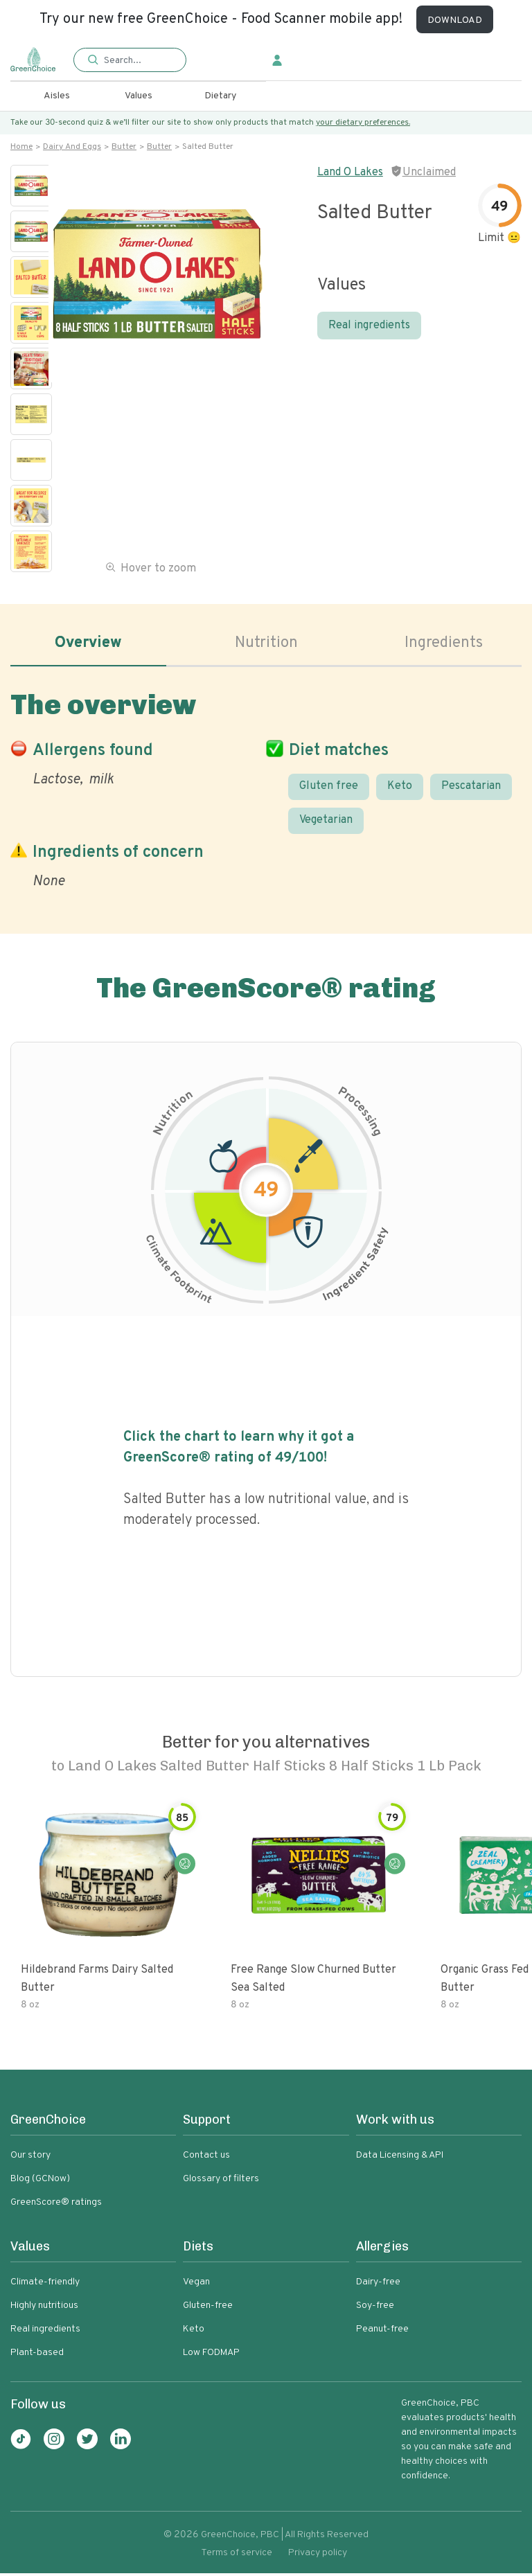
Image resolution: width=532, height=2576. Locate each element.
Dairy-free (378, 2285)
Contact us (206, 2158)
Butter (124, 146)
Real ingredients (369, 325)
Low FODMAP (211, 2355)
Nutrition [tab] (266, 644)
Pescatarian (471, 789)
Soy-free (375, 2308)
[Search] (137, 60)
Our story (30, 2158)
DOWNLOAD (454, 20)
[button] (129, 60)
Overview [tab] (88, 644)
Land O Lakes (350, 172)
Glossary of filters (221, 2181)
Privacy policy (317, 2555)
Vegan (196, 2285)
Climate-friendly (45, 2285)
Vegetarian (326, 823)
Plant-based (37, 2355)
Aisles (57, 96)
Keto (399, 789)
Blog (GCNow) (40, 2181)
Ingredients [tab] (444, 644)
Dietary (220, 96)
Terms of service (236, 2555)
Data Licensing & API (399, 2158)
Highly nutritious (44, 2308)
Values (138, 96)
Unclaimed (429, 172)
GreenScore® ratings (56, 2205)
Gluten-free (208, 2308)
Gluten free (328, 789)
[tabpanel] (266, 789)
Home (21, 146)
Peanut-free (382, 2332)
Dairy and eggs (72, 146)
